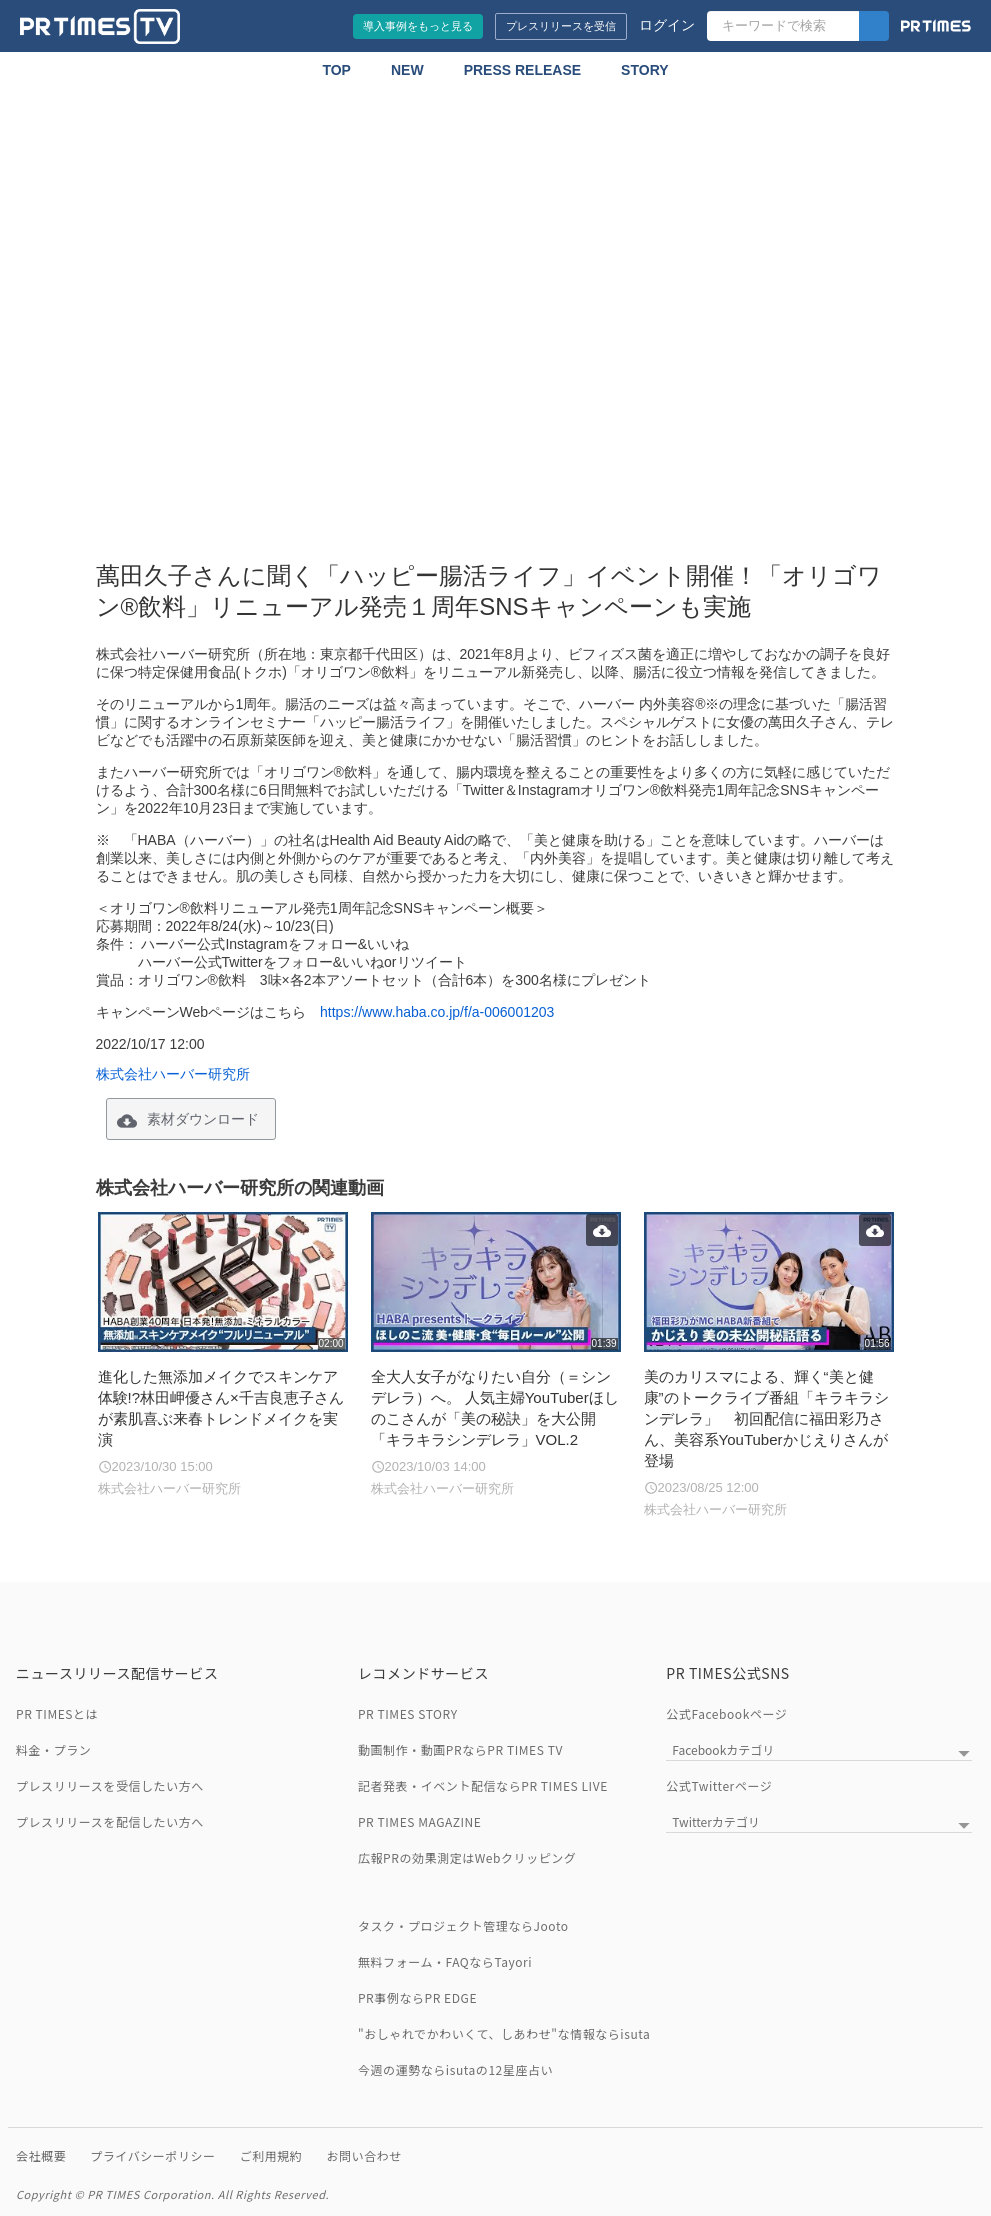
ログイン (667, 25)
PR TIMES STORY (408, 1713)
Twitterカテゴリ (715, 1821)
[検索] (874, 26)
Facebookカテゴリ (723, 1749)
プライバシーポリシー (152, 2155)
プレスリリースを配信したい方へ (110, 1821)
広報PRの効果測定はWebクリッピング (467, 1857)
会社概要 (41, 2155)
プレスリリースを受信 (561, 26)
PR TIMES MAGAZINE (420, 1821)
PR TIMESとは (57, 1713)
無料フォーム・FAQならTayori (445, 1961)
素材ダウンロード (203, 1119)
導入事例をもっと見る (418, 26)
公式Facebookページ (726, 1713)
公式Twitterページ (719, 1785)
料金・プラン (53, 1749)
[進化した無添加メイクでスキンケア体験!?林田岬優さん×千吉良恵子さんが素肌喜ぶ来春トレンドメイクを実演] (222, 1355)
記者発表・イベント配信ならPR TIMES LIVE (483, 1785)
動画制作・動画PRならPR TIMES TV (460, 1749)
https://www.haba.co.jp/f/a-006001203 (437, 1012)
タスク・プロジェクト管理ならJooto (463, 1925)
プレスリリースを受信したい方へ (110, 1785)
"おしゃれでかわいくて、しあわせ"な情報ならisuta (504, 2033)
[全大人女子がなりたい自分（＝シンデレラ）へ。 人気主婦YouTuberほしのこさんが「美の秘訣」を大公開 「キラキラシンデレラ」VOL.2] (495, 1355)
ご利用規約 (271, 2155)
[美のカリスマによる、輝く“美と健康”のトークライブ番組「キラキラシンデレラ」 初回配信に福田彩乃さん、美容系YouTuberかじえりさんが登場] (768, 1366)
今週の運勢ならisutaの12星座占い (455, 2069)
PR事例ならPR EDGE (417, 1997)
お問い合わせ (363, 2155)
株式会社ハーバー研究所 (173, 1074)
